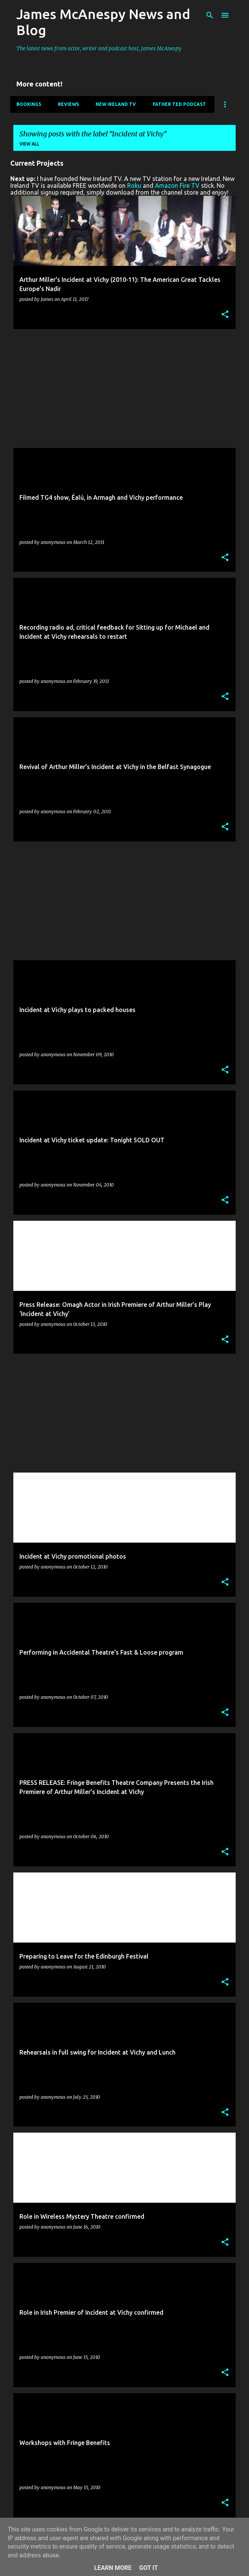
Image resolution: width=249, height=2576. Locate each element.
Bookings (28, 104)
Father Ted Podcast (179, 104)
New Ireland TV (116, 104)
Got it (148, 2567)
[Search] (209, 15)
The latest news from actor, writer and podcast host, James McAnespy (99, 48)
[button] (225, 315)
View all (29, 143)
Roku (134, 185)
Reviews (68, 104)
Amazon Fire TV (177, 185)
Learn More (112, 2567)
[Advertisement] (124, 388)
